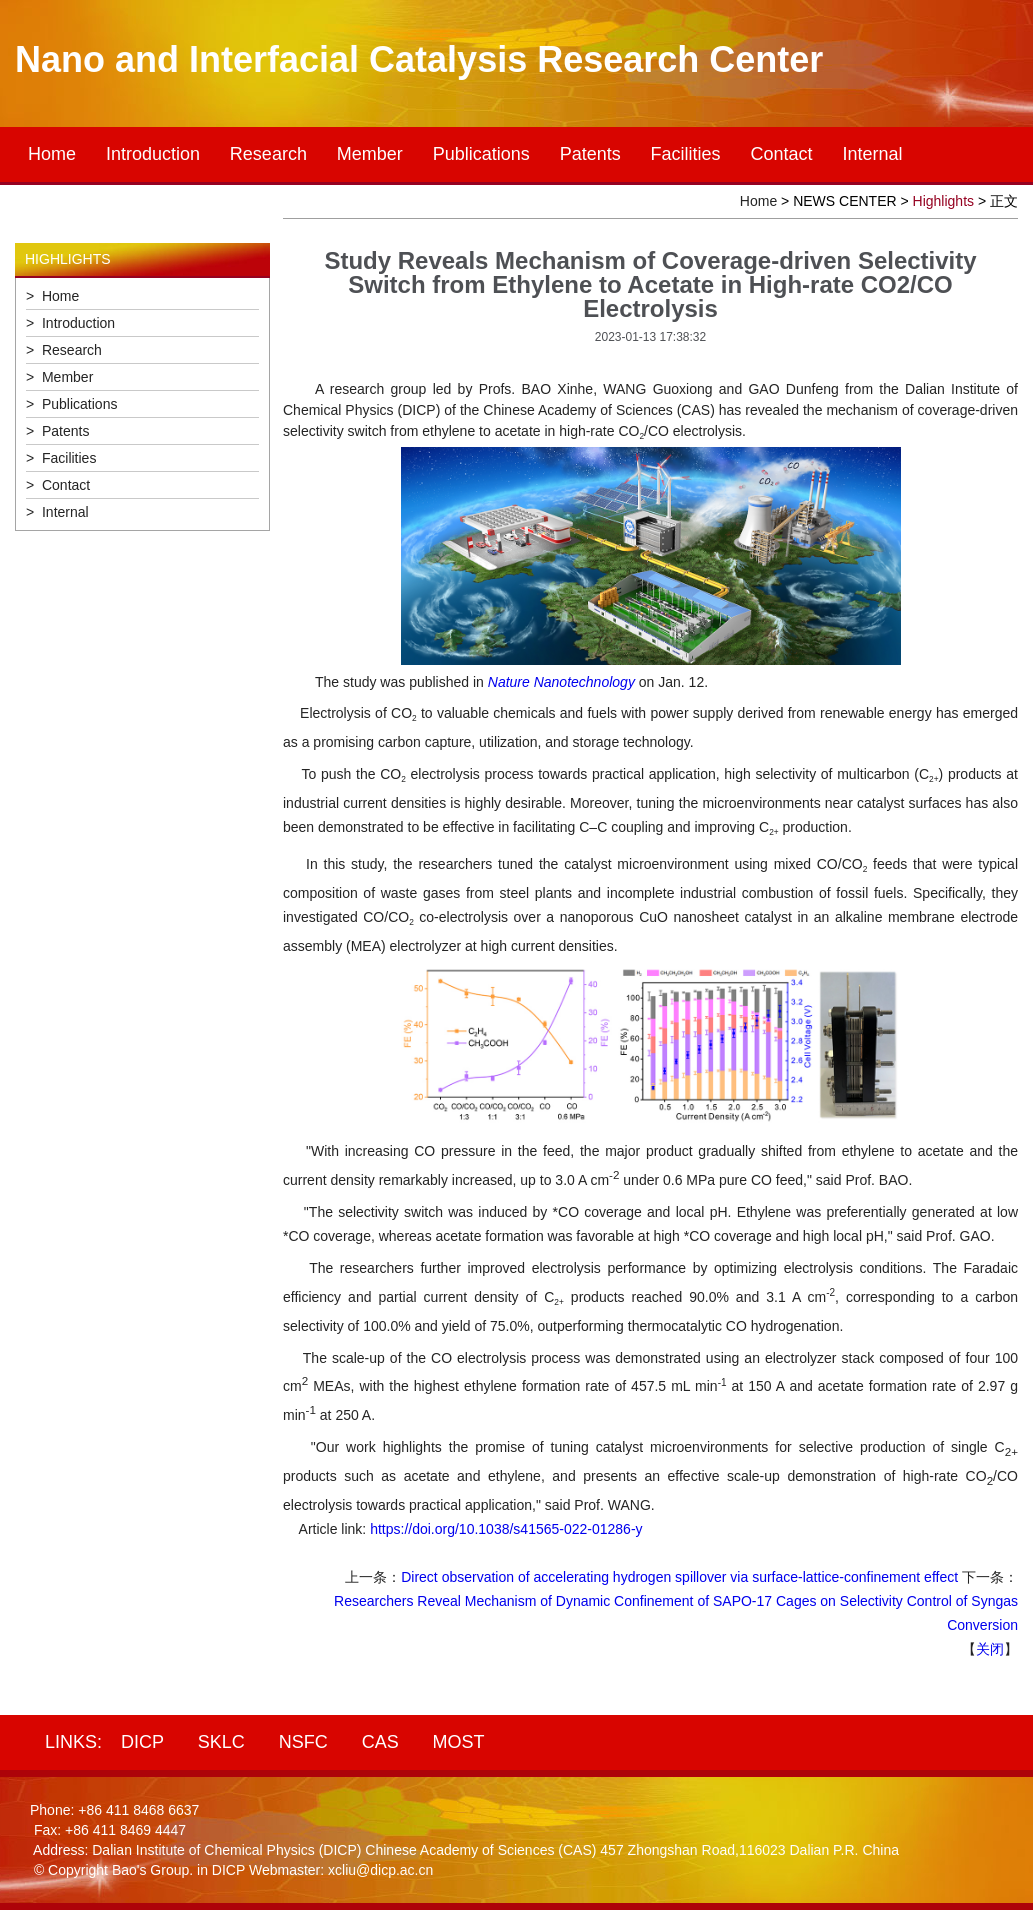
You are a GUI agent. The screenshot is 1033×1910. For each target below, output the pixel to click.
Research (268, 154)
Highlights (943, 201)
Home (52, 154)
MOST (459, 1742)
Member (370, 154)
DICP (142, 1742)
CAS (380, 1742)
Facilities (686, 154)
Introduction (153, 154)
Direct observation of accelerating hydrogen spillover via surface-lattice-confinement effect (679, 1577)
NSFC (303, 1742)
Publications (481, 154)
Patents (590, 154)
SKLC (221, 1742)
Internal (872, 154)
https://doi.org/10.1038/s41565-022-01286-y (506, 1529)
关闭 (990, 1649)
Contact (782, 154)
